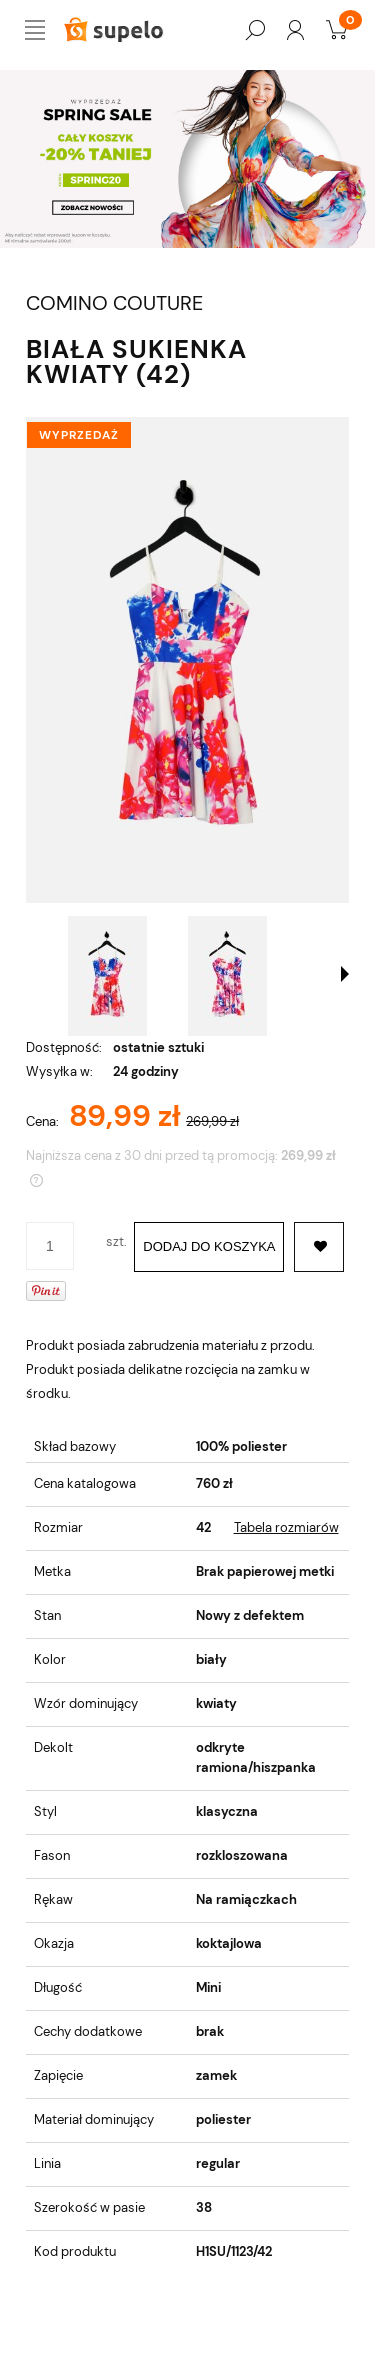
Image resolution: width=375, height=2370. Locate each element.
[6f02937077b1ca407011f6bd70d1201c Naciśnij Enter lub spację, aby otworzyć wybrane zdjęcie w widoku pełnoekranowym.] (187, 660)
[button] (345, 974)
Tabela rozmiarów (286, 1527)
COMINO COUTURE (114, 303)
